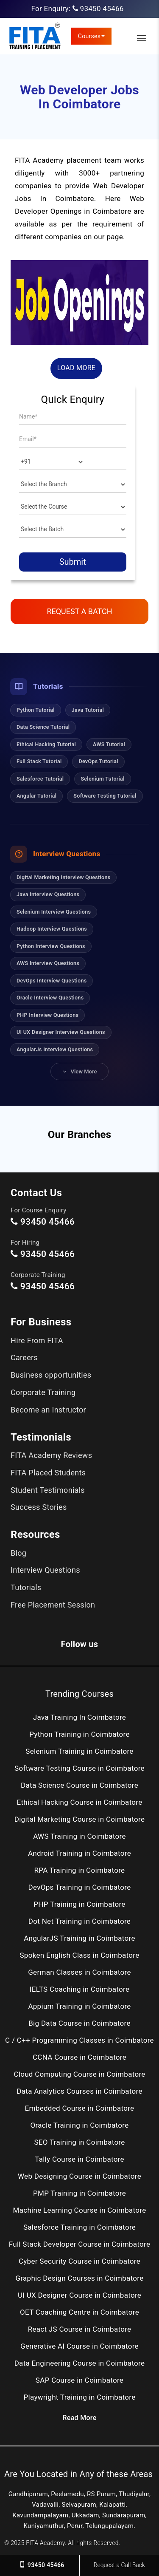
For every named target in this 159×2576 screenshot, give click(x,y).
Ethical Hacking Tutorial (46, 744)
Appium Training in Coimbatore (79, 2006)
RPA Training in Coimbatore (79, 1870)
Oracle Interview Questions (50, 997)
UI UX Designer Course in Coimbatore (79, 2295)
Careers (24, 1357)
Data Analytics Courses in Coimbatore (79, 2091)
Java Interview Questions (48, 894)
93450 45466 (102, 8)
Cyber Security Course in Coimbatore (79, 2261)
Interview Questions (45, 1569)
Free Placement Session (53, 1604)
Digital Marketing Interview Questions (63, 877)
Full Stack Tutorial (39, 761)
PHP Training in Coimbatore (79, 1904)
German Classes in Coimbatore (79, 1972)
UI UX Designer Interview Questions (61, 1032)
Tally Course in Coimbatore (79, 2159)
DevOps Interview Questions (51, 980)
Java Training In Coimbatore (79, 1717)
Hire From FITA (37, 1340)
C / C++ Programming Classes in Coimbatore (79, 2040)
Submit (72, 562)
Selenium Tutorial (102, 779)
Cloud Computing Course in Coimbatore (79, 2074)
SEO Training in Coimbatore (79, 2142)
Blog (18, 1552)
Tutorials (26, 1587)
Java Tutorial (88, 710)
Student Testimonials (48, 1490)
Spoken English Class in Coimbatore (79, 1955)
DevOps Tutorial (98, 761)
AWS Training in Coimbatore (79, 1836)
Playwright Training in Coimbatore (80, 2397)
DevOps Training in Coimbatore (79, 1887)
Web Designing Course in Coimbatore (79, 2176)
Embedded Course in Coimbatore (79, 2108)
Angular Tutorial (36, 796)
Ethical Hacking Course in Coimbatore (79, 1802)
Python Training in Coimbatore (79, 1734)
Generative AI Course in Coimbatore (79, 2346)
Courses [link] (91, 36)
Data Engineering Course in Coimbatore (79, 2363)
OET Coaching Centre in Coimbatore (79, 2312)
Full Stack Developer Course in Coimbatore (80, 2244)
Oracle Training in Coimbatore (79, 2125)
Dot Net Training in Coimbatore (79, 1921)
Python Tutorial (36, 710)
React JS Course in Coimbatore (79, 2329)
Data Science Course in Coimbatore (79, 1785)
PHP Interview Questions (47, 1015)
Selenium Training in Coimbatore (79, 1751)
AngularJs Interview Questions (55, 1049)
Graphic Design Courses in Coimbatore (79, 2278)
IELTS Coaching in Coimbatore (79, 1989)
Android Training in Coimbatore (79, 1853)
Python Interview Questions (51, 946)
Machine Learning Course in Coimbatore (79, 2210)
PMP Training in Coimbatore (79, 2193)
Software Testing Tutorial (104, 796)
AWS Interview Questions (48, 963)
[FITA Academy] (34, 36)
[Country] (51, 462)
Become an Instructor (48, 1409)
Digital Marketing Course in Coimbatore (79, 1819)
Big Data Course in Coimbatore (79, 2023)
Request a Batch (79, 611)
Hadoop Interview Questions (52, 929)
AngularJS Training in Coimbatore (79, 1938)
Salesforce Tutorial (40, 779)
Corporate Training (43, 1392)
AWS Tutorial (109, 744)
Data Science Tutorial (43, 727)
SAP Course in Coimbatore (79, 2380)
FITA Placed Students (48, 1472)
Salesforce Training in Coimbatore (79, 2227)
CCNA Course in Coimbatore (79, 2057)
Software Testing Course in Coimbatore (79, 1768)
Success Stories (39, 1507)
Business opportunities (51, 1374)
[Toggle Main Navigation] (142, 38)
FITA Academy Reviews (51, 1455)
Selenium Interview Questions (54, 912)
